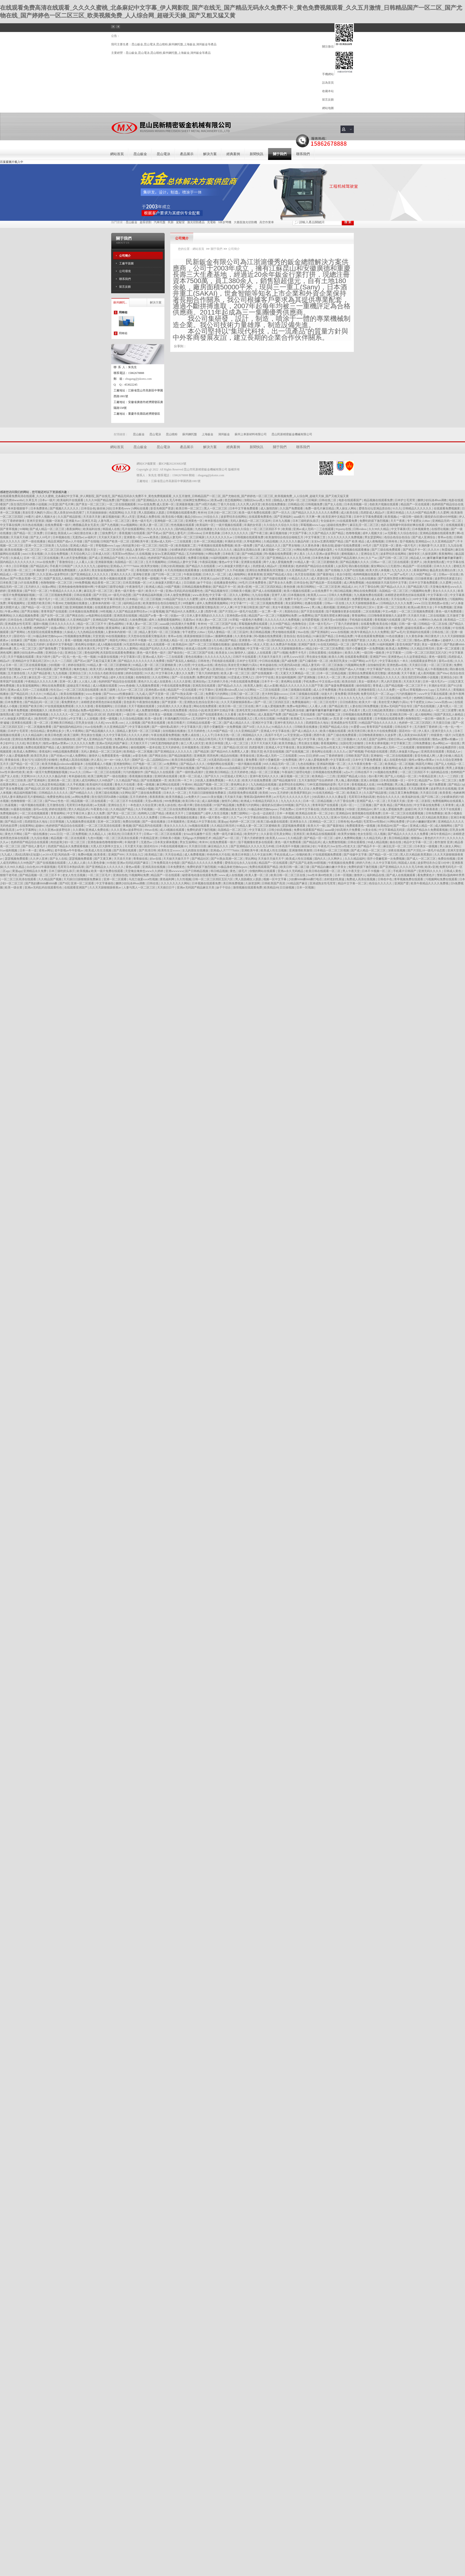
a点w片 (349, 772)
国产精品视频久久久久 (355, 562)
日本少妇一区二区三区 (223, 512)
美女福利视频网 (286, 677)
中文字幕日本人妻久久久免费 (175, 673)
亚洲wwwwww (174, 871)
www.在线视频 (340, 632)
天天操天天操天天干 (176, 858)
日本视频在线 (62, 537)
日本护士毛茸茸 (405, 500)
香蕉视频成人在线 (363, 784)
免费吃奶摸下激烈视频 (374, 521)
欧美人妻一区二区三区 (155, 525)
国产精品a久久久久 (393, 586)
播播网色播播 (224, 636)
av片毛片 (229, 628)
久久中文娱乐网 (261, 854)
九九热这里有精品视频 (51, 784)
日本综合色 (88, 508)
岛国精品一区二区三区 (129, 562)
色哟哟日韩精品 (424, 698)
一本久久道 (233, 780)
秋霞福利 (448, 549)
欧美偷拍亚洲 (381, 817)
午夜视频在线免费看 (341, 862)
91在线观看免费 (347, 521)
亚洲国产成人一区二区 (371, 801)
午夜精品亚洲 (428, 776)
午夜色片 (324, 846)
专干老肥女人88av (419, 521)
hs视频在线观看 (199, 825)
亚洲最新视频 (185, 504)
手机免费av (310, 681)
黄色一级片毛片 (142, 521)
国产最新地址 (326, 574)
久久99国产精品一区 (423, 574)
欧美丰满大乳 (87, 648)
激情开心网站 (230, 801)
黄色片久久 (145, 681)
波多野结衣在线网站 (234, 516)
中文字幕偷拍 (105, 883)
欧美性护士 (252, 834)
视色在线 (327, 545)
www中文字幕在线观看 (37, 669)
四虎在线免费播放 (333, 809)
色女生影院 (365, 834)
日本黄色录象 (212, 533)
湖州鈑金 (224, 434)
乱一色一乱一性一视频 (82, 656)
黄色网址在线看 (291, 681)
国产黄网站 (18, 632)
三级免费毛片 (108, 533)
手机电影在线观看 (361, 619)
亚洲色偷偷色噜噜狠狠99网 (76, 586)
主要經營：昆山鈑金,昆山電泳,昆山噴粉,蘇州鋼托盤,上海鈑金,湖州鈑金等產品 (161, 44)
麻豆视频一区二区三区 (277, 549)
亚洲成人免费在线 (149, 516)
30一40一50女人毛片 (117, 759)
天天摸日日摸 (418, 665)
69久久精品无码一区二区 (279, 764)
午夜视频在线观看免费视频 (216, 545)
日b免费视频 (92, 599)
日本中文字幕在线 (308, 809)
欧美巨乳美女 (339, 661)
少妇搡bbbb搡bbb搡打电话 (305, 879)
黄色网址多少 (56, 731)
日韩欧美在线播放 (306, 727)
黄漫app (223, 821)
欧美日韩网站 (306, 586)
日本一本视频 (286, 813)
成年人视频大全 (45, 516)
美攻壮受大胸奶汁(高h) (37, 512)
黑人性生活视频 (265, 718)
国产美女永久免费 (281, 582)
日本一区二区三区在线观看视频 (26, 665)
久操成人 (16, 558)
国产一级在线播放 (34, 541)
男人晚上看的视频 (324, 607)
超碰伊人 (448, 640)
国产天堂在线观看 (313, 611)
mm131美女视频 (33, 553)
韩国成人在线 (111, 529)
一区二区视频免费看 (38, 727)
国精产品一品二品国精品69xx (151, 759)
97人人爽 (227, 607)
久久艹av (372, 558)
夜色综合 (221, 665)
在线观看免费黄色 (261, 516)
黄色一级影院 (438, 656)
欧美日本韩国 (215, 743)
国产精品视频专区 (217, 591)
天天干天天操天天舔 (264, 743)
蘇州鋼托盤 (189, 434)
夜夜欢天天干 (175, 813)
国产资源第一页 (172, 702)
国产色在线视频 (424, 706)
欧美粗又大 (298, 718)
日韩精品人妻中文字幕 (183, 562)
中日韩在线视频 (269, 661)
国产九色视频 (110, 525)
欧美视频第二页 (186, 545)
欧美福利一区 (205, 525)
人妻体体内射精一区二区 (105, 603)
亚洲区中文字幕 (262, 722)
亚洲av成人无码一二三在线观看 (313, 529)
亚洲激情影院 (367, 689)
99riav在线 (152, 830)
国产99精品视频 (252, 553)
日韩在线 (153, 883)
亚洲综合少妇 (171, 607)
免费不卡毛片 (294, 599)
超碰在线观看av (415, 628)
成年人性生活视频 (439, 628)
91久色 (150, 673)
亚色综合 (289, 636)
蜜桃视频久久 (350, 553)
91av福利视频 (9, 850)
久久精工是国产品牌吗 (372, 739)
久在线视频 (143, 553)
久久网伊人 (335, 858)
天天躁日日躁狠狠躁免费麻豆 (207, 792)
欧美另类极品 (288, 743)
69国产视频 (172, 586)
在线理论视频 (440, 529)
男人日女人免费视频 (311, 788)
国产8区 (265, 607)
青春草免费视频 (18, 710)
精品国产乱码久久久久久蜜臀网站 (162, 648)
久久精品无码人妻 (375, 838)
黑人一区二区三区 (216, 508)
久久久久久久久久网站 (176, 883)
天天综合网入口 (80, 553)
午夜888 (58, 603)
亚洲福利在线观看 (418, 632)
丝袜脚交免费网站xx (196, 500)
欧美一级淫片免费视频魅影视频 (130, 698)
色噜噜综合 (299, 624)
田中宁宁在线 (265, 677)
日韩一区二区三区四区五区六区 (427, 652)
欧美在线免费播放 (275, 504)
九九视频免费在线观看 (369, 595)
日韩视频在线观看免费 (181, 512)
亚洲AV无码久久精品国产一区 (350, 817)
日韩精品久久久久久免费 (396, 603)
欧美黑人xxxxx (317, 595)
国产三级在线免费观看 (386, 549)
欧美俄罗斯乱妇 (301, 792)
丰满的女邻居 (253, 525)
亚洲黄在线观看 (251, 562)
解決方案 (210, 154)
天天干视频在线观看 (21, 656)
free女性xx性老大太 (329, 747)
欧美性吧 (41, 718)
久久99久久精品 (379, 529)
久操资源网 (429, 553)
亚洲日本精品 (396, 512)
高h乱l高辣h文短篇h (28, 854)
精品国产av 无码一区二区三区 (437, 780)
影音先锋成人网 (425, 755)
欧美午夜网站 (248, 714)
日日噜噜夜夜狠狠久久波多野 (387, 615)
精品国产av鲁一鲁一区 (154, 615)
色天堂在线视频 (305, 574)
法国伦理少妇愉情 (352, 743)
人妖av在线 (443, 698)
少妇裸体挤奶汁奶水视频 (185, 549)
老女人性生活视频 (74, 875)
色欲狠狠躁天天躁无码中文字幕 (387, 582)
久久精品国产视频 (50, 879)
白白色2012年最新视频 (41, 867)
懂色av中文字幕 (229, 562)
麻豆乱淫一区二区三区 (365, 525)
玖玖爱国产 (363, 628)
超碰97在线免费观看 (347, 545)
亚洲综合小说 (54, 652)
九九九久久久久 (401, 570)
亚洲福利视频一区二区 (332, 764)
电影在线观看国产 (351, 500)
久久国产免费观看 (292, 508)
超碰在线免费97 (337, 525)
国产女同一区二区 (53, 615)
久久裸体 (78, 830)
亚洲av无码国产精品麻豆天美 (196, 887)
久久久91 (434, 549)
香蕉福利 (45, 751)
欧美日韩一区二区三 (189, 508)
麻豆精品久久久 (218, 846)
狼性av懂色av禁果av (56, 743)
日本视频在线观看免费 (389, 718)
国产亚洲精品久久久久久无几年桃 (159, 500)
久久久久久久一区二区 (65, 714)
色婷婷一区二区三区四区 (415, 722)
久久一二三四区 (62, 661)
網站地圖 (328, 108)
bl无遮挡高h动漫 (135, 644)
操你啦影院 (364, 685)
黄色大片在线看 (125, 784)
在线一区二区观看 (285, 788)
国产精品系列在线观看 (148, 825)
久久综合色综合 (407, 533)
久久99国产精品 (280, 624)
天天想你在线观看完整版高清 (200, 607)
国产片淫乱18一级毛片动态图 (112, 595)
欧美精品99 (180, 644)
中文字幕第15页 (438, 595)
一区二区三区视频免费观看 (54, 595)
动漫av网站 (49, 586)
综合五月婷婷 (36, 644)
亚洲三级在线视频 (107, 792)
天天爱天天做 (133, 846)
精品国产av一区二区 (261, 615)
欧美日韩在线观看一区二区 (265, 599)
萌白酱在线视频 (359, 566)
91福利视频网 (219, 558)
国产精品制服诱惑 (181, 755)
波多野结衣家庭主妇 (447, 578)
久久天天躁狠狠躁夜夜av (362, 603)
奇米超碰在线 (269, 665)
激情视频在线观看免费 (366, 813)
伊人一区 (154, 607)
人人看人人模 (318, 706)
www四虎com (444, 702)
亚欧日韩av (395, 739)
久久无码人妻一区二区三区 (395, 640)
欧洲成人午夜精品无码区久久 (260, 801)
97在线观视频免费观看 (60, 706)
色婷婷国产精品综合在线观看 (167, 558)
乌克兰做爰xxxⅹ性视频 (144, 879)
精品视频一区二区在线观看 (89, 801)
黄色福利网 (91, 652)
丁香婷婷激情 (16, 521)
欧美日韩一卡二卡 (181, 780)
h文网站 (250, 689)
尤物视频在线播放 (76, 603)
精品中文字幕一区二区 (418, 842)
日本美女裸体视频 (377, 743)
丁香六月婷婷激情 (347, 624)
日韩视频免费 (314, 504)
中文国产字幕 (298, 533)
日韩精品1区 (296, 504)
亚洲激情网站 (122, 764)
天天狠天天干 (139, 743)
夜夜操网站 (74, 529)
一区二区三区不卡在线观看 (126, 801)
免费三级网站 (240, 813)
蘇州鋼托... (120, 302)
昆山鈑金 (140, 154)
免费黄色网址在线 (59, 797)
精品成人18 (418, 558)
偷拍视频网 (138, 747)
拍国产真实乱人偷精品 (59, 578)
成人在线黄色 (163, 681)
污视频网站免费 (420, 591)
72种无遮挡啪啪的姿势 (164, 743)
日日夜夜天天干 (131, 834)
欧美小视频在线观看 (113, 578)
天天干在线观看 (450, 809)
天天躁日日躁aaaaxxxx (219, 698)
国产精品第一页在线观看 (326, 582)
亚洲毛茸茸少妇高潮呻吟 (252, 710)
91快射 (351, 809)
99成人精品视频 (377, 842)
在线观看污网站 (185, 788)
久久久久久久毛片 (298, 797)
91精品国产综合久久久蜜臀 (181, 599)
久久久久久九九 (85, 566)
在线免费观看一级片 (58, 525)
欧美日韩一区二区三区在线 (237, 706)
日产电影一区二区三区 (319, 599)
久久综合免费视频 (57, 553)
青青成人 (378, 685)
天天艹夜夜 (398, 521)
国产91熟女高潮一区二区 (26, 578)
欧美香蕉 (446, 792)
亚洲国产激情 (307, 644)
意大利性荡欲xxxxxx (275, 694)
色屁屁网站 (116, 512)
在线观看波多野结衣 (108, 607)
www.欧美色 (151, 537)
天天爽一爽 (313, 516)
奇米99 (202, 512)
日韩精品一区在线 (186, 714)
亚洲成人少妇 (230, 578)
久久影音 (266, 834)
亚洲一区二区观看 (448, 648)
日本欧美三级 (231, 553)
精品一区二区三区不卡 (92, 624)
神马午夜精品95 (440, 834)
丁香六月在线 (227, 504)
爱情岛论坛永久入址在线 (241, 862)
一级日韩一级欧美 (412, 516)
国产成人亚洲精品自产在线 (106, 558)
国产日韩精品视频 (197, 871)
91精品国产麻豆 (251, 578)
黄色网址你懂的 (85, 644)
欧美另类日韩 (357, 731)
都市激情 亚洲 (443, 842)
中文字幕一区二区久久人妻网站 (230, 595)
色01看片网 (376, 776)
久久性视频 (184, 879)
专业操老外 (328, 521)
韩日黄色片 (432, 636)
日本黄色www (121, 508)
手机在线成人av (284, 854)
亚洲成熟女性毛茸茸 (18, 624)
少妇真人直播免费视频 (209, 780)
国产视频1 (31, 640)
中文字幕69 (206, 689)
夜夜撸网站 (446, 553)
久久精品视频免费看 (26, 615)
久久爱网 (443, 512)
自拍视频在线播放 (174, 731)
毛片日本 (344, 784)
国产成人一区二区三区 (421, 858)
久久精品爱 (295, 838)
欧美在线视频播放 (73, 694)
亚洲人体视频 (370, 780)
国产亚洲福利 (283, 516)
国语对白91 (151, 846)
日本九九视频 (282, 521)
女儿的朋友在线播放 (198, 640)
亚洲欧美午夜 (140, 541)
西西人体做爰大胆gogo (405, 751)
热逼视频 (11, 805)
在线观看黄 (365, 718)
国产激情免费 (48, 648)
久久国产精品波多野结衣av (130, 611)
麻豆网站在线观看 (168, 784)
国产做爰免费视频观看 (340, 685)
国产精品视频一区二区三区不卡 (406, 685)
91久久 (397, 508)
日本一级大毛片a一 (321, 624)
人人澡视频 (91, 718)
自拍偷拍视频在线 (64, 739)
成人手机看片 (352, 710)
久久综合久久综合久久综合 (281, 525)
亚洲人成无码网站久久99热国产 (93, 780)
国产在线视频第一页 (265, 673)
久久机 (371, 640)
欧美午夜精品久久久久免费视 (370, 632)
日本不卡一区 (270, 681)
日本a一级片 (47, 500)
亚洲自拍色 (120, 875)
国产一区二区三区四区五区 (272, 702)
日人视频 (317, 570)
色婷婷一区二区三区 (242, 821)
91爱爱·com (358, 727)
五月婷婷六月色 (218, 681)
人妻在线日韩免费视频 (364, 706)
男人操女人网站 (346, 508)
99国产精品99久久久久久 (40, 817)
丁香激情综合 (65, 562)
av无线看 (100, 805)
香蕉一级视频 (150, 578)
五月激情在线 (17, 673)
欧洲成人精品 (155, 586)
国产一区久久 (282, 512)
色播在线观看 (314, 603)
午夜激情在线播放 (148, 702)
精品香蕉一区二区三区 (107, 582)
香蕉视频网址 (104, 706)
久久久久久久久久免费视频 (345, 537)
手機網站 (328, 74)
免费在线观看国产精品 (40, 747)
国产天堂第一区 (384, 545)
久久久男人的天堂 (249, 504)
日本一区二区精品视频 (208, 541)
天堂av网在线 (154, 801)
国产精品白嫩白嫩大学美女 (329, 867)
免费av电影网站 (297, 706)
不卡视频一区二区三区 (75, 677)
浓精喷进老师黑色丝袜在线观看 (405, 595)
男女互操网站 (189, 842)
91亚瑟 (53, 504)
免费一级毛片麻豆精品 (320, 508)
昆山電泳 (163, 154)
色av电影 (356, 821)
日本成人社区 (102, 553)
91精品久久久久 (299, 578)
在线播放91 (335, 652)
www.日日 (420, 603)
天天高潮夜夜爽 (418, 788)
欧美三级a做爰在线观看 (272, 821)
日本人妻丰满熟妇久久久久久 (205, 615)
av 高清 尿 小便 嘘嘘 (343, 718)
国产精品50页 (14, 821)
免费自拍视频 (132, 821)
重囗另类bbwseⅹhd (12, 500)
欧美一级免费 (244, 545)
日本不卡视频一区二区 (144, 640)
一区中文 (411, 780)
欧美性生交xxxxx (169, 850)
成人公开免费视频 (325, 689)
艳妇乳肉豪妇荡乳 (321, 549)
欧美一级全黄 (154, 718)
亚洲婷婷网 (46, 768)
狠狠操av (417, 838)
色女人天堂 (261, 644)
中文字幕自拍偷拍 (256, 817)
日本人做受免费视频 (177, 595)
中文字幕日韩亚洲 (113, 599)
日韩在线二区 (328, 500)
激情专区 (414, 553)
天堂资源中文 (76, 628)
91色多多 (16, 817)
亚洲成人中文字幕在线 (275, 731)
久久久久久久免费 (83, 743)
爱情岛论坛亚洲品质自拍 (375, 508)
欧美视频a (391, 516)
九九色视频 (60, 673)
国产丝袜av (58, 755)
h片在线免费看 (29, 582)
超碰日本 (411, 809)
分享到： (180, 346)
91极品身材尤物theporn (48, 636)
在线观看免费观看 (357, 656)
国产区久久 (410, 619)
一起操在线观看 (318, 669)
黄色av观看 (133, 867)
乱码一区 (347, 805)
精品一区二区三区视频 (265, 772)
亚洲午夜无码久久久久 (289, 722)
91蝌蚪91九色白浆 (431, 619)
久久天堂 (131, 512)
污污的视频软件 (406, 694)
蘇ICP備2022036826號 (172, 463)
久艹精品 (417, 669)
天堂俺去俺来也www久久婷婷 (144, 871)
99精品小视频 (145, 788)
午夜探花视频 (208, 562)
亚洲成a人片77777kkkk (125, 566)
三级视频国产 (195, 813)
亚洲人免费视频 (235, 648)
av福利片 (91, 537)
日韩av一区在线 (449, 574)
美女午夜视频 (281, 607)
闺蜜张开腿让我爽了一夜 (255, 788)
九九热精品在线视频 (90, 632)
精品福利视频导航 (87, 578)
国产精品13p (456, 784)
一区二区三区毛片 (99, 875)
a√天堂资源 (291, 735)
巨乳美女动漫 (85, 722)
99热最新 (283, 718)
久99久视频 (298, 768)
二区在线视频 (372, 611)
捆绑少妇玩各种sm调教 (432, 500)
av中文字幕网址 (26, 830)
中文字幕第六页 (191, 727)
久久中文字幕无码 (115, 735)
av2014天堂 (50, 854)
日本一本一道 (28, 850)
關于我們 (280, 154)
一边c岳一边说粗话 (95, 698)
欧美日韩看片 (125, 710)
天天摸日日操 (442, 722)
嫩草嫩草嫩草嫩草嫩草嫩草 (445, 558)
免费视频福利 (301, 702)
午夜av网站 (12, 611)
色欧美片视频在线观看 (384, 504)
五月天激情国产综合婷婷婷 (316, 780)
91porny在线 (344, 529)
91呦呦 (23, 529)
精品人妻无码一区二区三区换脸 (147, 549)
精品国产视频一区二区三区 (212, 784)
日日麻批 (50, 533)
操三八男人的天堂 (193, 743)
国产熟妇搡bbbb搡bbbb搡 (41, 883)
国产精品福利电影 (403, 817)
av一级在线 (452, 743)
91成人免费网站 (76, 755)
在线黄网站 (26, 825)
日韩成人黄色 (453, 871)
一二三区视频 (363, 805)
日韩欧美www (301, 607)
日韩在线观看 (83, 595)
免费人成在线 (191, 735)
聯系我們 (303, 154)
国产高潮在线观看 (125, 850)
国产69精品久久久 (82, 792)
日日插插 (190, 582)
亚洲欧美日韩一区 (401, 714)
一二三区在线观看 (269, 689)
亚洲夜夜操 (286, 566)
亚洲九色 (158, 698)
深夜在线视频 (397, 850)
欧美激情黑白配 (434, 562)
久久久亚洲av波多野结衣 (323, 553)
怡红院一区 (166, 545)
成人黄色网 (406, 768)
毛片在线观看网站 (134, 529)
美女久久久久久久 (445, 591)
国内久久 (320, 858)
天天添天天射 (92, 516)
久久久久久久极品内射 (295, 541)
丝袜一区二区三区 (17, 599)
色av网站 (438, 743)
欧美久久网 (352, 652)
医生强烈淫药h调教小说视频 (29, 504)
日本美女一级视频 (161, 714)
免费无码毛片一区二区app (378, 694)
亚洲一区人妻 (68, 681)
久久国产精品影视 (70, 516)
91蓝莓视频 (157, 611)
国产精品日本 (205, 768)
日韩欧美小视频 (240, 591)
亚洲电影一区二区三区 (169, 521)
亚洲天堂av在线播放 (334, 619)
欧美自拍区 (349, 681)
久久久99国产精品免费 (100, 500)
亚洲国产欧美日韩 (31, 706)
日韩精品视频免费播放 (197, 586)
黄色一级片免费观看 (449, 611)
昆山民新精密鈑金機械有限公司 (291, 434)
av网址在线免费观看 (174, 710)
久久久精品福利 (32, 735)
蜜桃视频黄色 (439, 599)
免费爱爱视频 (361, 599)
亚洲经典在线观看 (166, 776)
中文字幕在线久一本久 (394, 661)
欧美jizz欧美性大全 (420, 607)
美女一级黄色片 (432, 644)
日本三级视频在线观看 (297, 689)
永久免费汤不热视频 (283, 644)
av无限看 (390, 533)
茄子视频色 (407, 541)
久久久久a (264, 727)
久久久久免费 (386, 689)
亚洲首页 (299, 834)
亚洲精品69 (364, 809)
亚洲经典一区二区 (60, 780)
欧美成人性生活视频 (98, 850)
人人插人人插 (77, 862)
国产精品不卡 (164, 788)
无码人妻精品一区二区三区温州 (250, 521)
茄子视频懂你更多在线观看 (344, 611)
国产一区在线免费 (184, 677)
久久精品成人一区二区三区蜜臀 (436, 710)
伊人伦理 (184, 665)
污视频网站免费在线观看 (441, 879)
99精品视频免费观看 (66, 751)
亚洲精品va (422, 541)
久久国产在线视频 (353, 570)
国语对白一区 (23, 636)
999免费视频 (82, 582)
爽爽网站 (6, 615)
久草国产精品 (100, 677)
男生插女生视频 (316, 656)
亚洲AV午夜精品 (280, 739)
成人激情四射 (269, 508)
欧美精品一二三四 (324, 776)
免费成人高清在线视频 (129, 739)
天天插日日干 (166, 887)
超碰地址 (103, 566)
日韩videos (360, 529)
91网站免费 (301, 549)
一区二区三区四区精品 (267, 586)
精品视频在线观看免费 (379, 500)
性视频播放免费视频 (77, 636)
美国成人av (65, 533)
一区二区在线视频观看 (122, 504)
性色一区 (264, 640)
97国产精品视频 (224, 805)
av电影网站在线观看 (99, 615)
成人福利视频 (211, 801)
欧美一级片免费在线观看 (255, 512)
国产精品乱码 (39, 566)
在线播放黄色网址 (226, 582)
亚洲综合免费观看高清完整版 (265, 570)
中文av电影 (389, 611)
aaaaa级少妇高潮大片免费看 (178, 624)
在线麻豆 (17, 640)
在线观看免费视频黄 (447, 508)
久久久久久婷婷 (138, 735)
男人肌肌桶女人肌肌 (151, 512)
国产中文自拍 (58, 718)
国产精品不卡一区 (415, 549)
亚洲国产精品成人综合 (278, 574)
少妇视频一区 (57, 665)
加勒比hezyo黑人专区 (258, 500)
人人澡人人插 (88, 681)
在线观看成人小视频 (98, 764)
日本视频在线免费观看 (84, 611)
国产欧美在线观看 (154, 722)
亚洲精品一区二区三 (322, 821)
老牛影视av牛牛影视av (69, 850)
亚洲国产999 (378, 656)
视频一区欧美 (55, 521)
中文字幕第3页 (401, 529)
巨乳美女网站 (283, 834)
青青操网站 (359, 615)
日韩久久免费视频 (340, 595)
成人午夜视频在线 (437, 669)
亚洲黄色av (395, 656)
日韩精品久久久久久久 (417, 508)
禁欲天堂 (91, 549)
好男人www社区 (294, 656)
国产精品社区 (201, 858)
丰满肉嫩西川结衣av (177, 718)
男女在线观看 (347, 689)
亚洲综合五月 (370, 553)
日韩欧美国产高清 (357, 755)
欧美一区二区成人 (192, 776)
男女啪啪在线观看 (284, 632)
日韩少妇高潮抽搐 (173, 566)
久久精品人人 (98, 834)
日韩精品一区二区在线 (433, 624)
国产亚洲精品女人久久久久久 (90, 574)
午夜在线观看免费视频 (370, 636)
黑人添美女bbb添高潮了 (69, 512)
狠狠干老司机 (9, 875)
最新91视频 (40, 624)
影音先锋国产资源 (162, 508)
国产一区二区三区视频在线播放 (210, 644)
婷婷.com (319, 755)
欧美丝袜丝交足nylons (339, 628)
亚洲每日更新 (142, 574)
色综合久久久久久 (51, 640)
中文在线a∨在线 (203, 665)
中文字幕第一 (396, 652)
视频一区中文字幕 (275, 879)
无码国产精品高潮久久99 (348, 558)
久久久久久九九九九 (218, 656)
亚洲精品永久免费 (35, 871)
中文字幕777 (238, 603)
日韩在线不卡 (404, 727)
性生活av (56, 689)
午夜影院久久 (104, 768)
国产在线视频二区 (329, 714)
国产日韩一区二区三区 (394, 558)
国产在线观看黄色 (212, 714)
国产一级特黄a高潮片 (166, 727)
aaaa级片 (299, 516)
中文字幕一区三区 (259, 648)
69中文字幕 (420, 599)
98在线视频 (161, 628)
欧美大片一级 (155, 591)
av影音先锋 (140, 755)
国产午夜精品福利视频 (148, 595)
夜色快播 (290, 586)
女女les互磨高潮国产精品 (327, 541)
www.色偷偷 (127, 685)
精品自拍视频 (229, 755)
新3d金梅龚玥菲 (446, 747)
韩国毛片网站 (118, 640)
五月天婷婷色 (197, 731)
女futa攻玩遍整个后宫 (197, 834)
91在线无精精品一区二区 (334, 644)
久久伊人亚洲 (401, 669)
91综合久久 (211, 516)
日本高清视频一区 (356, 504)
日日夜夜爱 (342, 599)
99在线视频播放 (116, 636)
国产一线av (400, 825)
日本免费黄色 (39, 508)
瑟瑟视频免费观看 (294, 825)
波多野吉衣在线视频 (443, 788)
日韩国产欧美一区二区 (115, 541)
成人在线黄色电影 (396, 759)
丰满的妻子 (425, 545)
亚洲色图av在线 (438, 603)
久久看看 (231, 714)
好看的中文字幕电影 (60, 644)
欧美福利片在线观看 (70, 500)
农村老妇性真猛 (334, 879)
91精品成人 (51, 694)
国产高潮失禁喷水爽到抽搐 (396, 578)
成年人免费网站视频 (348, 838)
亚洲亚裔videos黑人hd (229, 689)
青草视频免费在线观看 (409, 879)
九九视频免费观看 (182, 628)
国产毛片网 (66, 504)
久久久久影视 (182, 681)
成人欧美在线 (350, 512)
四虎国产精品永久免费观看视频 (45, 619)
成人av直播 (271, 685)
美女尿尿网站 (294, 603)
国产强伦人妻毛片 (175, 533)
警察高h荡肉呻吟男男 (258, 797)
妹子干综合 (204, 582)
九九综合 (62, 545)
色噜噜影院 (143, 677)
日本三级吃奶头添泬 (305, 521)
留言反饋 (328, 99)
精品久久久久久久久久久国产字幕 (301, 685)
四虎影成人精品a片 (373, 512)
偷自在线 (396, 842)
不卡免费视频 (443, 607)
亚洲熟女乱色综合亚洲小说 (202, 702)
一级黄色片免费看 (252, 619)
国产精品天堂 (126, 788)
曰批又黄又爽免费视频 (404, 792)
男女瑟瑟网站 (373, 537)
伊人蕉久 (300, 553)
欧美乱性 (240, 599)
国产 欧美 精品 (355, 541)
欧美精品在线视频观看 (322, 834)
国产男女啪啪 (292, 545)
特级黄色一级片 (441, 735)
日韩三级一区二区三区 (245, 694)
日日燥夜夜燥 (424, 578)
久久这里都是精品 (135, 607)
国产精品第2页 (338, 706)
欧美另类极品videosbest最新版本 (63, 764)
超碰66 (40, 825)
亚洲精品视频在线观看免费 (437, 533)
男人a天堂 (128, 516)
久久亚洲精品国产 (444, 541)
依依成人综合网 (196, 648)
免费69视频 (85, 854)
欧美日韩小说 (191, 801)
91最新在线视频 (108, 656)
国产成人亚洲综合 (424, 537)
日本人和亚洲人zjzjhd (206, 578)
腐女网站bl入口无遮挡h (386, 566)
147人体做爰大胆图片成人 (234, 566)
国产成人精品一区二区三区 (47, 529)
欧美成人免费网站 (398, 648)
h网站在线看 (140, 508)
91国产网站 (357, 661)
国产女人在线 (334, 504)
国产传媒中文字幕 (356, 854)
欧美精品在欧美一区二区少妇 (74, 768)
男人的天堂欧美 (391, 681)
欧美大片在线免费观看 (382, 731)
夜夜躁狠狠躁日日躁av (199, 636)
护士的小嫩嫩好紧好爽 (421, 821)
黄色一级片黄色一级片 (130, 591)
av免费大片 (193, 797)
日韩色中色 (385, 879)
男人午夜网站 (75, 731)
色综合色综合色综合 (397, 537)
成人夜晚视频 (375, 541)
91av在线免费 (146, 504)
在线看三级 (61, 607)
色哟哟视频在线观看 (366, 574)
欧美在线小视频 (172, 516)
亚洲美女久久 (299, 821)
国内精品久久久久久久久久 (18, 562)
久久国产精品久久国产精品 (326, 533)
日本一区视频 (343, 875)
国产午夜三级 (259, 533)
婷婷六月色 (364, 862)
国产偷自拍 (175, 652)
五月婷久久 (32, 586)
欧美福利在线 (92, 529)
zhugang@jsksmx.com (138, 378)
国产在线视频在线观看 (52, 862)
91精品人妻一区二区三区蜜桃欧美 (316, 562)
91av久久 (76, 772)
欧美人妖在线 (168, 805)
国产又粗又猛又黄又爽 (102, 661)
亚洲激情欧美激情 (301, 850)
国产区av (80, 661)
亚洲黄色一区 (194, 521)
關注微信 (328, 46)
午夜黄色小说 (100, 809)
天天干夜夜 (408, 673)
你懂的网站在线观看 (220, 764)
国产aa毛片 (401, 574)
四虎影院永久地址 (318, 722)
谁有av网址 (46, 850)
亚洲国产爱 (402, 883)
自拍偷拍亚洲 (376, 665)
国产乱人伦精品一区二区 (401, 776)
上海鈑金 (207, 434)
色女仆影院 (344, 574)
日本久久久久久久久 (235, 533)
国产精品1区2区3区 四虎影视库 (102, 714)
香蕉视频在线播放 (141, 776)
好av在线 (156, 858)
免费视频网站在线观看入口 (235, 718)
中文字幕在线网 (10, 525)
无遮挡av (78, 537)
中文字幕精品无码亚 (392, 830)
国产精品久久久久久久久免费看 (408, 834)
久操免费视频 (138, 619)
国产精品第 (202, 751)
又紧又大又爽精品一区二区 (298, 673)
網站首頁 (117, 154)
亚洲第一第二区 (211, 747)
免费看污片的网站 (217, 694)
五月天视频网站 (156, 562)
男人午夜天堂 (351, 871)
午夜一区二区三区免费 (176, 578)
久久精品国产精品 (225, 640)
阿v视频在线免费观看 (278, 553)
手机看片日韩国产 (62, 566)
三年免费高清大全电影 (166, 862)
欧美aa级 (217, 500)
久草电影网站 (253, 541)
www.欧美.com (114, 722)
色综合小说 (196, 710)
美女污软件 (43, 656)
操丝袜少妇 (104, 508)
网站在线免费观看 (366, 591)
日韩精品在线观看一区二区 (205, 722)
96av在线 (304, 632)
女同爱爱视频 (311, 619)
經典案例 (233, 154)
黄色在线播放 (194, 656)
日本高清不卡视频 (288, 846)
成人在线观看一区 (159, 644)
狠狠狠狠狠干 (426, 747)
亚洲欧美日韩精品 (62, 722)
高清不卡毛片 (274, 735)
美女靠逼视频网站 (104, 570)
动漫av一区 (177, 615)
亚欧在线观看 (203, 805)
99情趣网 (189, 603)
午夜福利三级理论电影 (110, 586)
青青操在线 (247, 755)
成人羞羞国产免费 (270, 714)
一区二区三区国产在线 (222, 624)
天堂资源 (98, 636)
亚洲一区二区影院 (419, 801)
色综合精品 (304, 636)
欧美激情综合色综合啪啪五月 (284, 537)
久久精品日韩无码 (423, 648)
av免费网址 (306, 615)
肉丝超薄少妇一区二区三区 (140, 545)
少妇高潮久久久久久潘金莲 (174, 706)
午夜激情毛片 (135, 586)
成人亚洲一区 (165, 504)
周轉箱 (123, 312)
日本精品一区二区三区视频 (144, 599)
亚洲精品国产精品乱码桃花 (110, 619)
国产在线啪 (92, 541)
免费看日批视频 (198, 558)
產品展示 (187, 154)
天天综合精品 (174, 854)
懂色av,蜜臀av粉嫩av (427, 640)
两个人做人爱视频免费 (278, 562)
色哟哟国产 (41, 628)
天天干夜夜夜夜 (428, 809)
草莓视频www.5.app (313, 525)
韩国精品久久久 (253, 735)
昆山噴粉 (172, 434)
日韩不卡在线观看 (245, 656)
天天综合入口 (135, 854)
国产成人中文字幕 (304, 739)
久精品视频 (271, 541)
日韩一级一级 (408, 624)
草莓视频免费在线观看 (253, 624)
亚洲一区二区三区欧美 (40, 545)
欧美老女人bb (224, 652)
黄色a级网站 (116, 624)
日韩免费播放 (422, 743)
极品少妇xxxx (194, 516)
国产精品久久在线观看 (201, 566)
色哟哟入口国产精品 (151, 813)
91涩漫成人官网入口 (343, 578)
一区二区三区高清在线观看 (82, 689)
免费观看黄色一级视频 (116, 755)
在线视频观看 (455, 525)
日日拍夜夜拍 (349, 702)
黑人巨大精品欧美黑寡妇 (379, 710)
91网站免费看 (396, 821)
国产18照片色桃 (206, 504)
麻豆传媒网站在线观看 (430, 768)
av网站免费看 (81, 797)
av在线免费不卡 (322, 591)
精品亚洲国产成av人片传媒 (65, 541)
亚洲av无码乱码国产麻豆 (112, 743)
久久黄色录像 (311, 545)
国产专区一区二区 (36, 591)
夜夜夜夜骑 (255, 574)
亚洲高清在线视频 (126, 615)
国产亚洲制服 (307, 677)
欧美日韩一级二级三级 (295, 867)
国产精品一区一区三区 (37, 607)
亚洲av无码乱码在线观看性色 (184, 591)
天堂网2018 (28, 776)
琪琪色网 (353, 694)
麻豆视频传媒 (111, 516)
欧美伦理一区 (59, 710)
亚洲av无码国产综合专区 (396, 706)
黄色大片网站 (14, 834)
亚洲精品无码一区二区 (447, 521)
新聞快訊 (256, 154)
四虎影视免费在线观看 (243, 792)
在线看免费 (368, 624)
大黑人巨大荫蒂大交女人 (21, 768)
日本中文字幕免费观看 (244, 508)
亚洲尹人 (417, 562)
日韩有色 (392, 541)
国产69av (442, 673)
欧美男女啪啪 (150, 566)
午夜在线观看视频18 (173, 846)
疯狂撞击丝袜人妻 (86, 533)
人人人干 (207, 735)
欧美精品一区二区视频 (138, 751)
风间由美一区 (435, 525)
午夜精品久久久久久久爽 (66, 591)
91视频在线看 (101, 817)
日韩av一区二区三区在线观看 (390, 562)
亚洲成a (74, 710)
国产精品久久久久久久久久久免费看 (316, 512)
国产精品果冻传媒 (293, 710)
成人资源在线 (320, 578)
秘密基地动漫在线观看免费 (200, 875)
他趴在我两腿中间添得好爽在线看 (403, 525)
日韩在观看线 (318, 652)
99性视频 (106, 611)
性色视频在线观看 (183, 525)
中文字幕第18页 (340, 759)
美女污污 (27, 759)
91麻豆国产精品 (323, 636)
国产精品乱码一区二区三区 (42, 702)
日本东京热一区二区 (227, 735)
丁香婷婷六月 (76, 788)
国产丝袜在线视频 (183, 768)
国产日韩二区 (430, 797)
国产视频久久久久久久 (64, 508)
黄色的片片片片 (435, 838)
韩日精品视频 (343, 591)
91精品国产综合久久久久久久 (378, 722)
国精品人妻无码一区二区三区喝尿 (295, 500)
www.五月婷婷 (279, 792)
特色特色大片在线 (219, 854)
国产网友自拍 (75, 615)
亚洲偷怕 (376, 755)
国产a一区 (59, 656)
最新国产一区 (126, 570)
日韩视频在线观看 (180, 739)
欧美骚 (287, 529)
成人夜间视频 (427, 673)
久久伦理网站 (161, 677)
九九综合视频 (261, 595)
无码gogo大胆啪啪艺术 (197, 838)
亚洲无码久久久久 (430, 871)
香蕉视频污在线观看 (132, 533)
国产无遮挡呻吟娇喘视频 (32, 714)
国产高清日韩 (148, 850)
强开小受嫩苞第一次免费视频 (365, 648)
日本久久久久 (443, 566)
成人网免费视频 (354, 582)
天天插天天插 (417, 615)
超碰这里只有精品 (79, 685)
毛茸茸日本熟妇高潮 (362, 797)
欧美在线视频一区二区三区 (22, 549)
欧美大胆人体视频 (378, 570)
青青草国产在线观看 (54, 611)
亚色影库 (129, 702)
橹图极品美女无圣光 (86, 525)
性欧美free (84, 817)
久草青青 (448, 805)
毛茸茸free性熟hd (123, 553)
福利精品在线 (132, 603)
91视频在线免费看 (386, 772)
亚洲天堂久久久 (442, 731)
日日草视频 (21, 566)
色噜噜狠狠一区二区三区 (56, 582)
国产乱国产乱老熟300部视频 (308, 862)
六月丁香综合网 (369, 586)
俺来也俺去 (18, 644)
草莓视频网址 (17, 603)
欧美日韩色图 (54, 735)
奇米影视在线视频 (217, 521)
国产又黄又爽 (103, 858)
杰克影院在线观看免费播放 (45, 632)
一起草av (402, 689)
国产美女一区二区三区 (91, 504)
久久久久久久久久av (219, 537)
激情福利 (203, 788)
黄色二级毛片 (239, 871)
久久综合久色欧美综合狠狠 (106, 673)
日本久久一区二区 (215, 574)
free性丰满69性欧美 (13, 772)
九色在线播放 (204, 529)
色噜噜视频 (353, 533)
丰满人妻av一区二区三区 (212, 619)
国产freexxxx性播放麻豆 (119, 694)
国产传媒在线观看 (275, 578)
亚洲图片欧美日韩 (39, 603)
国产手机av (154, 533)
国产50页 (134, 578)
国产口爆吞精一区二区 (314, 661)
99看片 (29, 516)
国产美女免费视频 (12, 788)
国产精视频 (356, 751)
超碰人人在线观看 (260, 652)
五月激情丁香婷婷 (426, 727)
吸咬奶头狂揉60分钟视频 (441, 516)
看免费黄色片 (70, 702)
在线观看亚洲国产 (213, 570)
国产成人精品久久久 (268, 545)
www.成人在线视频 (231, 875)
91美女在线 (370, 830)
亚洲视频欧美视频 (81, 607)
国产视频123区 (126, 500)
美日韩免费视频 (233, 883)
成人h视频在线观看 (110, 644)
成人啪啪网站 (237, 574)
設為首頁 (328, 82)
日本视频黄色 (421, 529)
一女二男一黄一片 (271, 611)
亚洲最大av (73, 521)
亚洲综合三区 (74, 652)
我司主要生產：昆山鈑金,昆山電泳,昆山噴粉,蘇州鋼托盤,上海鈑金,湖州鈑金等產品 (164, 53)
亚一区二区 (41, 722)
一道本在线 (153, 747)
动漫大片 (327, 694)
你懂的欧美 (303, 854)
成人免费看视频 (194, 854)
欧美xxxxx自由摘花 (228, 768)
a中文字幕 (75, 718)
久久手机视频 (236, 570)
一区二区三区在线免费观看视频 (62, 549)
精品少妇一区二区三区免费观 (325, 648)
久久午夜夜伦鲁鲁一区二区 (366, 764)
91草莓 (233, 619)
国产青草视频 (9, 529)
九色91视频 (94, 838)
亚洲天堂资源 (36, 521)
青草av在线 (445, 537)
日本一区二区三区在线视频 (41, 558)
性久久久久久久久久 (160, 529)
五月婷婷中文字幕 (204, 718)
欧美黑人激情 (253, 685)
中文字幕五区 (258, 830)
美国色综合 (292, 611)
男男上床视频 (455, 768)
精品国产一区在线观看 (415, 504)
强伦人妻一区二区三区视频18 (337, 739)
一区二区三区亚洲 (329, 586)
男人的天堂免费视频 (74, 558)
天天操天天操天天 (110, 537)
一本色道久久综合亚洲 (142, 805)
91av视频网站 (130, 525)
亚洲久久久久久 (121, 574)
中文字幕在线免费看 (427, 805)
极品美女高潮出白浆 (247, 549)
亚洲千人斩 (279, 595)
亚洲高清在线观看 (204, 685)
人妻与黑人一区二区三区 (114, 521)
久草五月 (32, 500)
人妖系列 (341, 566)
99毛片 (367, 545)
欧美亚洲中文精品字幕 (337, 516)
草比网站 (251, 858)
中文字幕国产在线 (379, 669)
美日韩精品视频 (260, 632)
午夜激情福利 (266, 669)
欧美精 (264, 792)
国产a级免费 (289, 661)
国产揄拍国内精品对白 (68, 727)
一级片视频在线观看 (229, 525)
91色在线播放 (245, 628)
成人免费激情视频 (148, 710)
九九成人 (142, 694)
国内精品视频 (184, 529)
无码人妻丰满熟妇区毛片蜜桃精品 (23, 797)
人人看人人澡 (85, 562)
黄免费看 (340, 694)
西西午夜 (211, 611)
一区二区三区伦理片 (111, 549)
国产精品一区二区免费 (28, 533)
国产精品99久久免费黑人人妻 (185, 611)
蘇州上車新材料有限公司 (251, 434)
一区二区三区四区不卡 (266, 529)
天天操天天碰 (20, 537)
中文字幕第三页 (315, 537)
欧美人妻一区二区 (257, 875)
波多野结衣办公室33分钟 (434, 862)
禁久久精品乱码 (78, 809)
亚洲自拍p (200, 681)
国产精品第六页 (418, 586)
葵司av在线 (446, 661)
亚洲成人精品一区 (82, 545)
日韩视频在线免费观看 (357, 714)
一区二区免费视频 (76, 834)
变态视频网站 (234, 500)
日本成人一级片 (278, 768)
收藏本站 (328, 91)
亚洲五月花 (89, 521)
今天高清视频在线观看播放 (352, 549)
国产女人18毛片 (40, 537)
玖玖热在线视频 (32, 525)
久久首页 (440, 545)
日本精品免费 (344, 636)
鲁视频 (127, 825)
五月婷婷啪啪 (195, 553)
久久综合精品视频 (132, 718)
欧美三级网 (108, 689)
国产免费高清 (63, 669)
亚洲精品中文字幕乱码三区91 (356, 607)
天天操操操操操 (97, 512)
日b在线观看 (103, 747)
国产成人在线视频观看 (267, 591)
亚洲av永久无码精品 (291, 871)
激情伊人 (240, 652)
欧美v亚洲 (244, 586)
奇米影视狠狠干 (18, 508)
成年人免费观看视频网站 (216, 599)
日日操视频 (287, 887)
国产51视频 (280, 652)
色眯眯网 (459, 792)
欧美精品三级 (154, 854)
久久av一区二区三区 (130, 689)
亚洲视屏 (199, 755)
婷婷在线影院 (77, 665)
